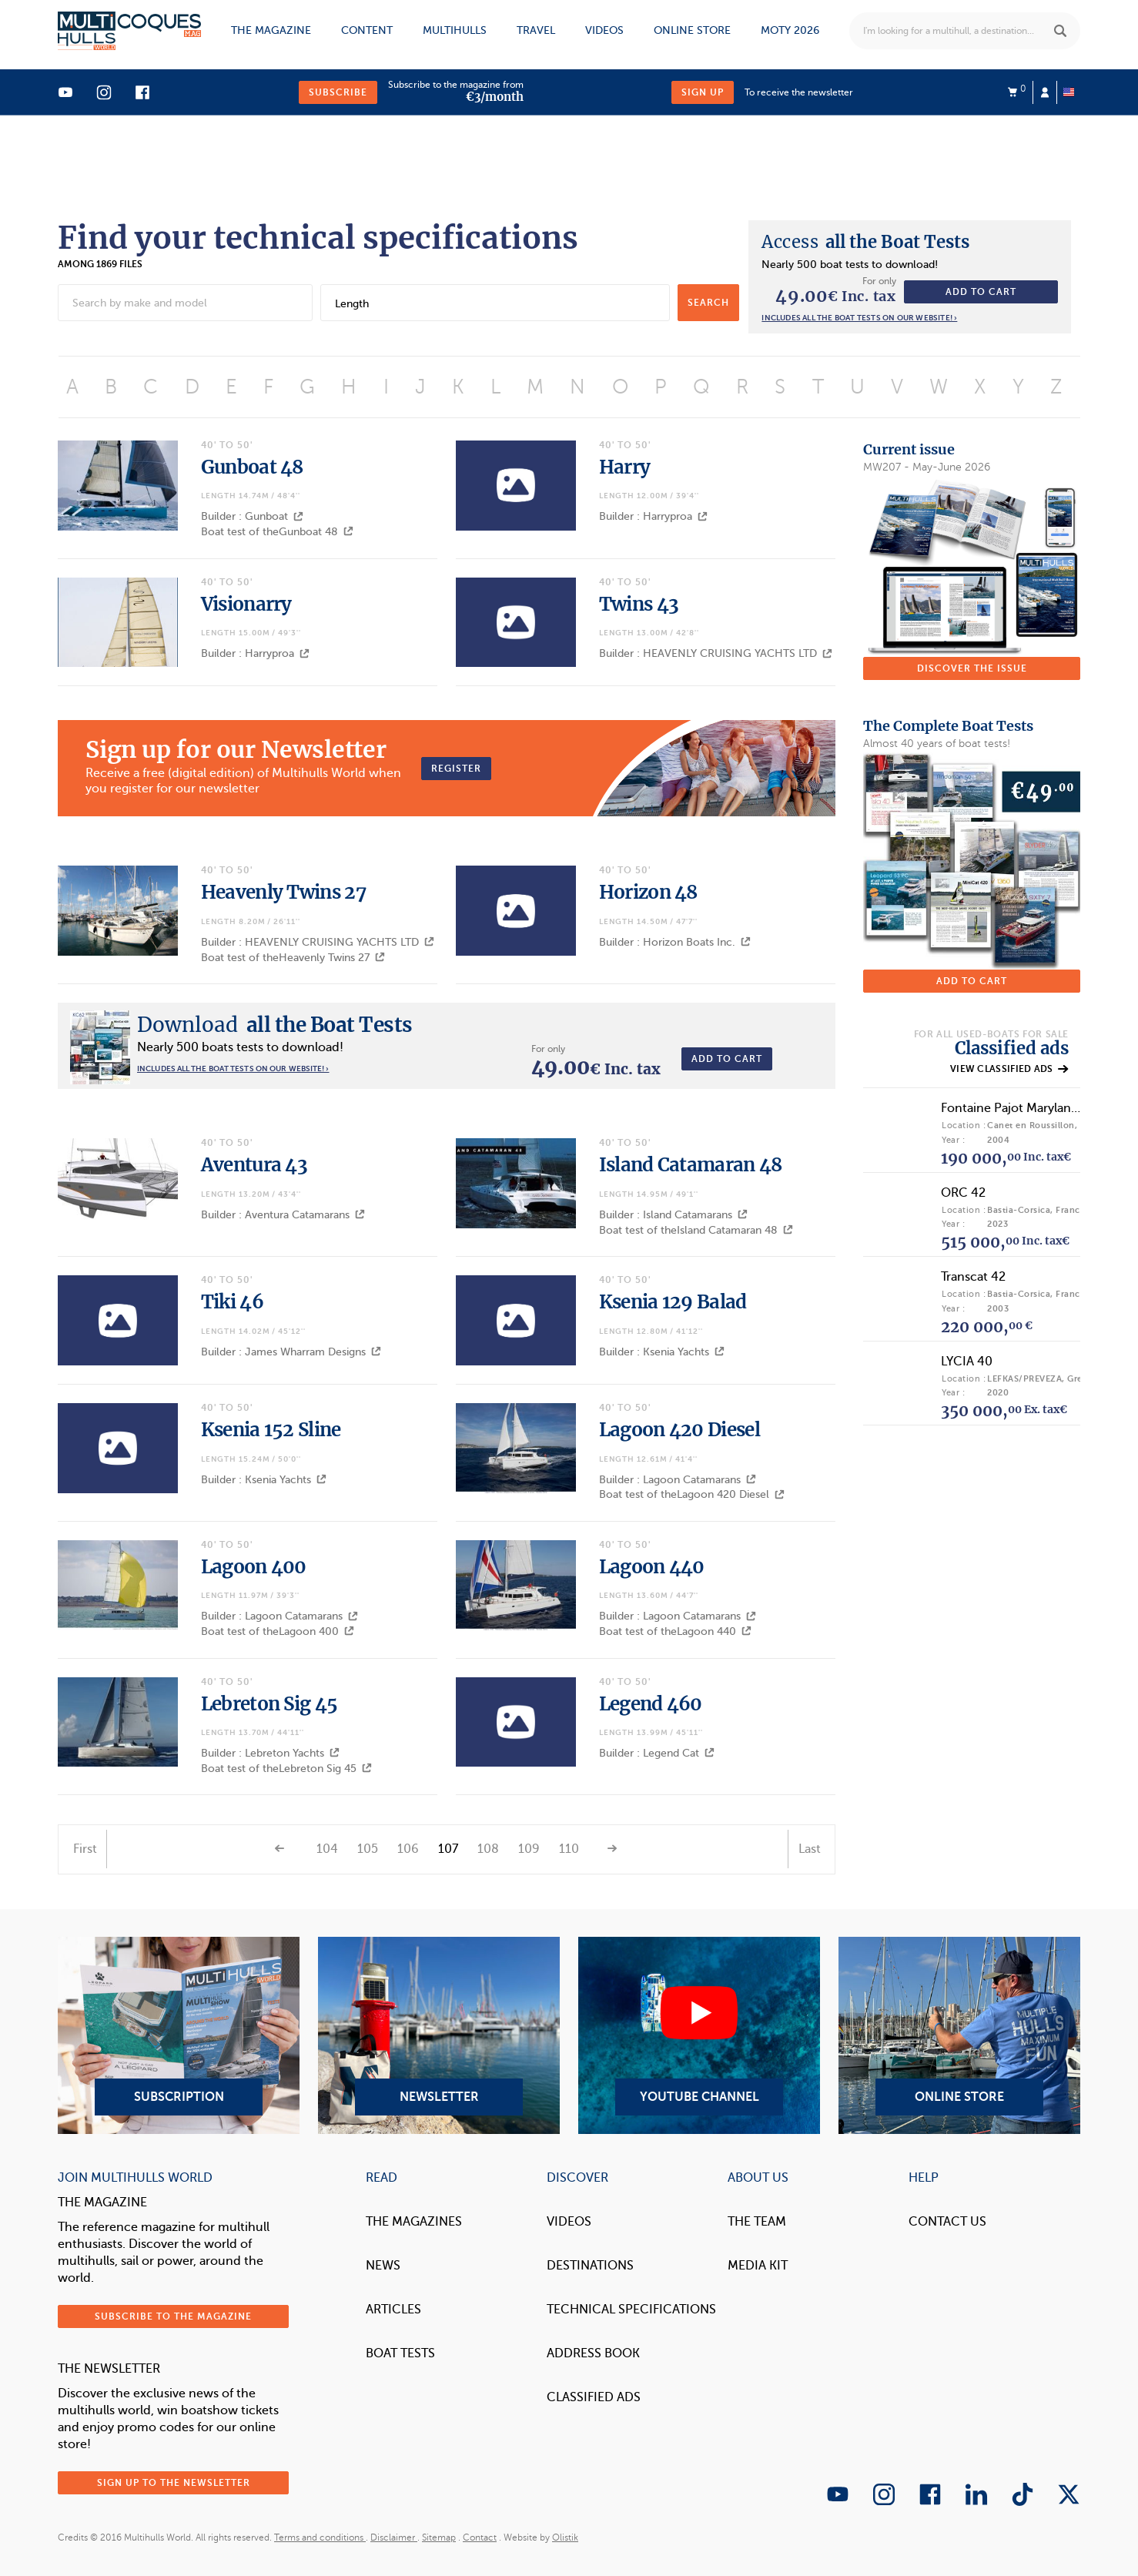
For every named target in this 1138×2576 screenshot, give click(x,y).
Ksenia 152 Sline (271, 1430)
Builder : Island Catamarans (673, 1215)
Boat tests (400, 2353)
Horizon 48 (648, 892)
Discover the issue (972, 668)
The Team (757, 2222)
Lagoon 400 (253, 1567)
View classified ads (1009, 1069)
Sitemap (439, 2537)
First (85, 1849)
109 (529, 1849)
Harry (625, 467)
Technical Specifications (631, 2309)
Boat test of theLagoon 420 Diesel (692, 1494)
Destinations (590, 2266)
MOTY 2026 (790, 30)
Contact (480, 2537)
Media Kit (758, 2266)
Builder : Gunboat (252, 516)
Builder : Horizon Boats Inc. (675, 942)
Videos (604, 30)
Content (367, 30)
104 (327, 1849)
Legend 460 (650, 1704)
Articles (393, 2309)
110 (569, 1849)
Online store (692, 30)
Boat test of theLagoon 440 (675, 1631)
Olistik (565, 2537)
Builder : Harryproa (653, 516)
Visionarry (246, 604)
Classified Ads (594, 2397)
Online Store (959, 2035)
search (708, 302)
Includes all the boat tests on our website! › (859, 317)
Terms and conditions (320, 2537)
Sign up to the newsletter (173, 2482)
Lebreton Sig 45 (269, 1704)
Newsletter (439, 2035)
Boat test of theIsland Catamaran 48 (696, 1230)
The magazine (271, 30)
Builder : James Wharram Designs (291, 1352)
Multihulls (455, 30)
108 (488, 1849)
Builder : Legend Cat (657, 1753)
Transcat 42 (973, 1277)
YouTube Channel (699, 2035)
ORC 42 (963, 1193)
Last (809, 1849)
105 (367, 1849)
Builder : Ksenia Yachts (662, 1352)
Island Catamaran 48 (690, 1165)
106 (408, 1849)
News (383, 2266)
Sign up (702, 92)
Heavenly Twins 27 (283, 892)
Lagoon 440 (652, 1567)
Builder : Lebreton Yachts (270, 1753)
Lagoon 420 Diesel (679, 1430)
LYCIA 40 (966, 1361)
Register (456, 768)
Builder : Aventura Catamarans (283, 1215)
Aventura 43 (254, 1165)
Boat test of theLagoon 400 (277, 1631)
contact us (947, 2222)
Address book (593, 2353)
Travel (536, 30)
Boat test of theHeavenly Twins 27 (293, 957)
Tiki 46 (232, 1302)
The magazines (414, 2222)
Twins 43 (638, 604)
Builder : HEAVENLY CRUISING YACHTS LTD (715, 653)
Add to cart (981, 291)
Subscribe (338, 92)
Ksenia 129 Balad (673, 1302)
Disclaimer (393, 2537)
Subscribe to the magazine (173, 2316)
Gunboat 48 (252, 467)
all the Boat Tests (865, 242)
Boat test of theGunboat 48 (277, 532)
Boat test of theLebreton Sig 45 (286, 1768)
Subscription (179, 2035)
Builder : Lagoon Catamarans (677, 1480)
